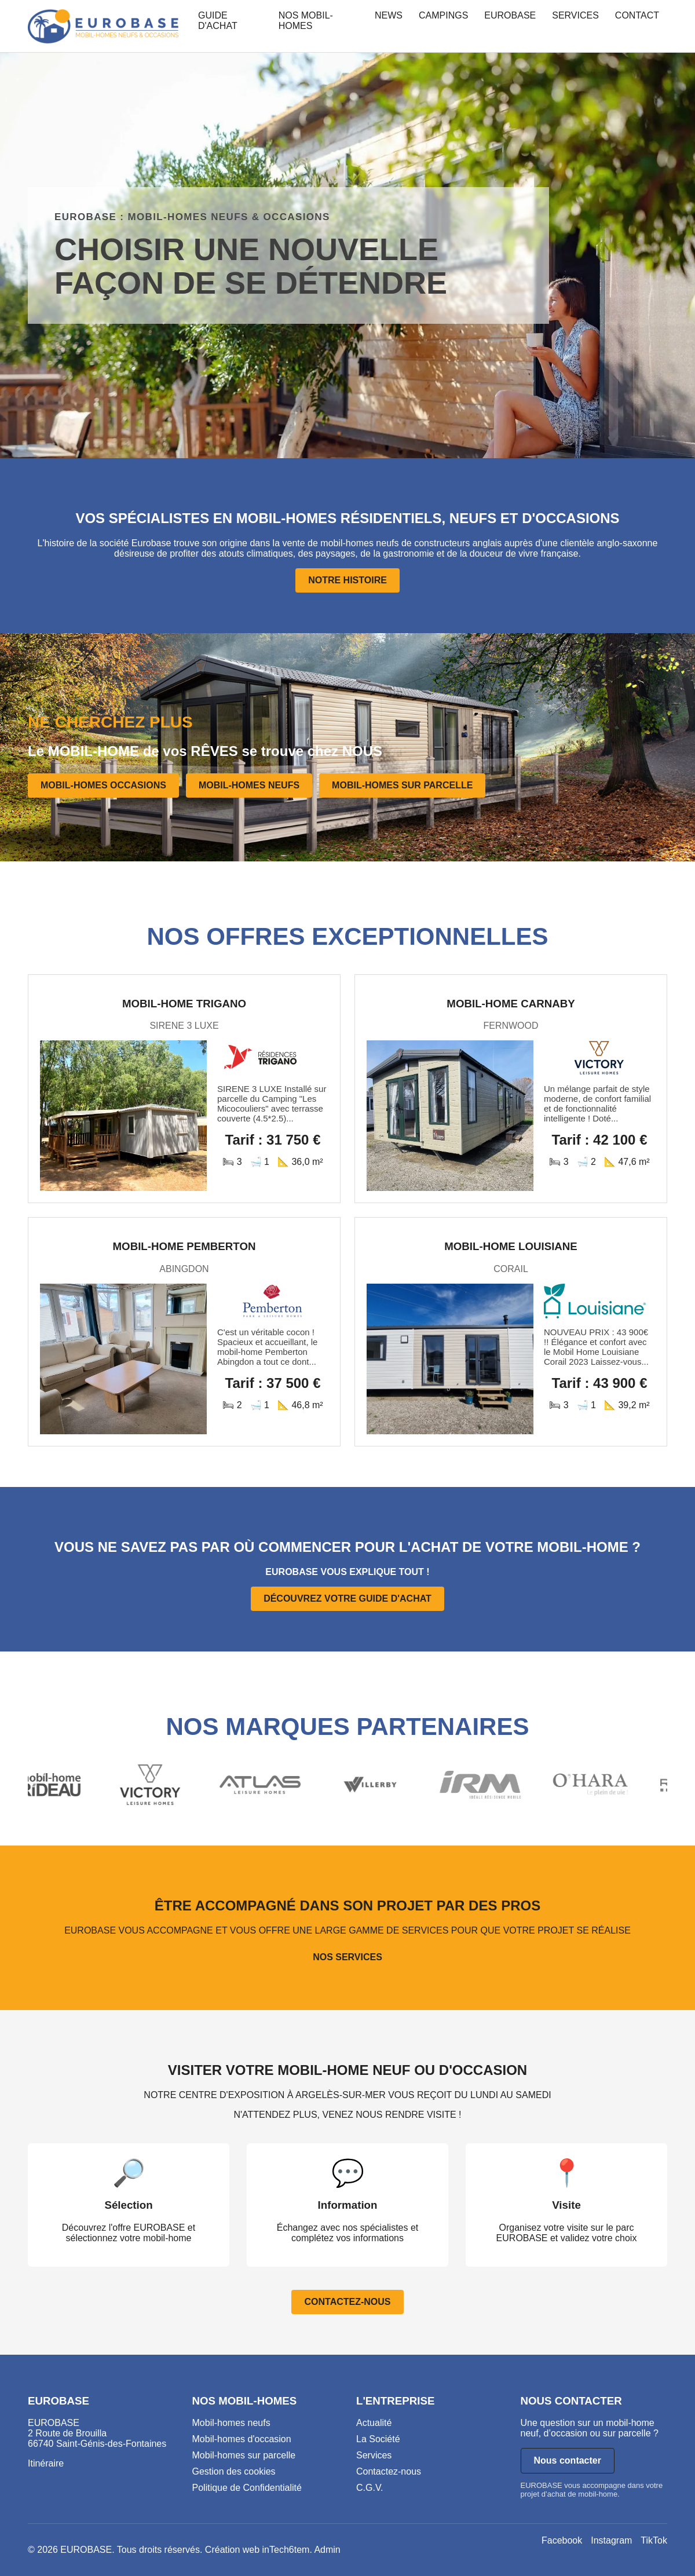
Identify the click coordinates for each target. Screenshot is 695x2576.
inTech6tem (286, 2550)
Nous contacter (567, 2460)
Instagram (611, 2540)
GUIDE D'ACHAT (217, 20)
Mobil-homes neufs (231, 2423)
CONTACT (637, 15)
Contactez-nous (388, 2471)
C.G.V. (369, 2488)
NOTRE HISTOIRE (347, 580)
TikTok (654, 2540)
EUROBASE (510, 15)
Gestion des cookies (234, 2471)
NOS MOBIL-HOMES (306, 20)
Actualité (374, 2423)
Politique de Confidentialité (247, 2488)
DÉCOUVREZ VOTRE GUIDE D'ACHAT (347, 1598)
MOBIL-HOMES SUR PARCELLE (402, 785)
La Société (378, 2439)
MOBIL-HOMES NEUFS (249, 785)
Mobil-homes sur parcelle (244, 2455)
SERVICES (575, 15)
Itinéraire (46, 2463)
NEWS (389, 15)
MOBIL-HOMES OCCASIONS (103, 785)
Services (374, 2455)
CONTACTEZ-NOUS (347, 2302)
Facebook (562, 2540)
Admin (327, 2550)
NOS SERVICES (347, 1957)
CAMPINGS (443, 15)
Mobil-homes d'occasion (241, 2439)
